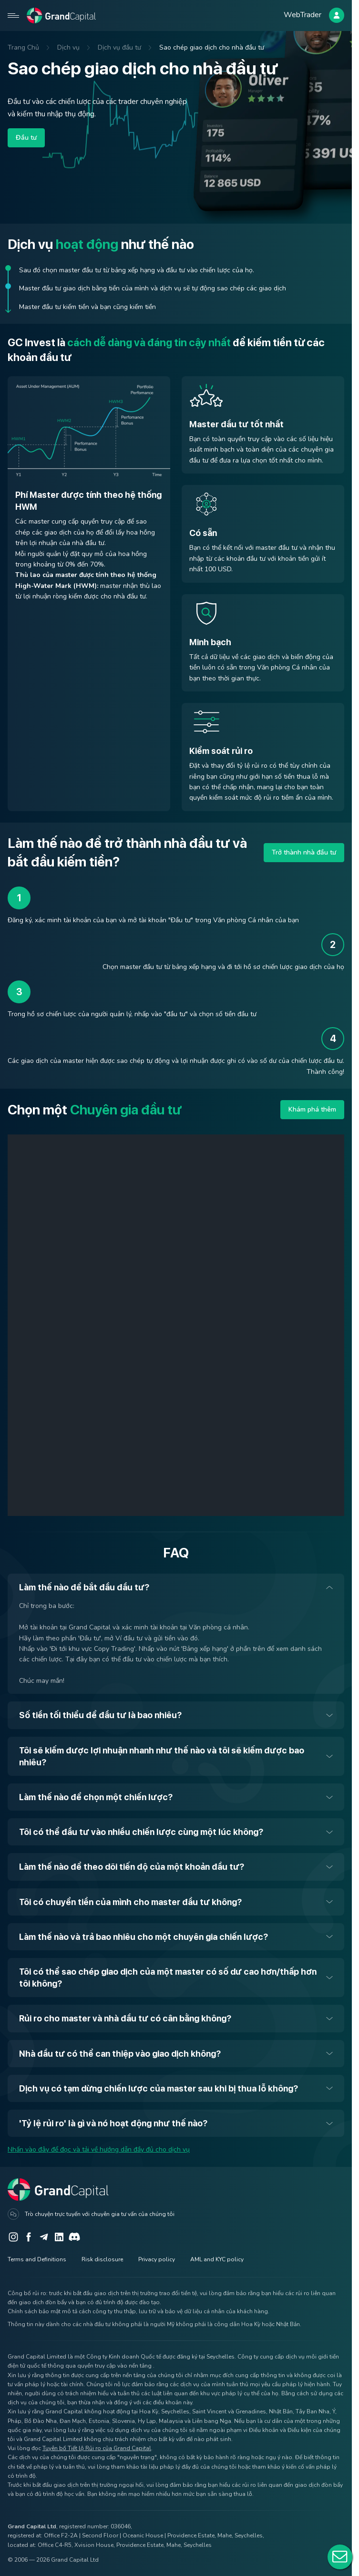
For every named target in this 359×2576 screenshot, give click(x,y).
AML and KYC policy (217, 2259)
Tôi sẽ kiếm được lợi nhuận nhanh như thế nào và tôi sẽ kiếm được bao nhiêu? (161, 1756)
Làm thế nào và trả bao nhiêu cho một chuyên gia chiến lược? (143, 1937)
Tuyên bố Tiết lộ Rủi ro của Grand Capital (96, 2448)
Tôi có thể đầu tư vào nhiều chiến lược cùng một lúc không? (141, 1832)
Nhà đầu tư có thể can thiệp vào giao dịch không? (120, 2054)
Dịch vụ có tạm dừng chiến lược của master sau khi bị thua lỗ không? (158, 2088)
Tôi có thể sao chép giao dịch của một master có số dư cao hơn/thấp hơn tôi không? (168, 1978)
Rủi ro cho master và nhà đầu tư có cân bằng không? (125, 2018)
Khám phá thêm (312, 1109)
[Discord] (74, 2237)
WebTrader (302, 15)
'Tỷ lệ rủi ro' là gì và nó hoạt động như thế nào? (113, 2123)
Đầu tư (26, 137)
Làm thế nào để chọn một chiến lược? (96, 1797)
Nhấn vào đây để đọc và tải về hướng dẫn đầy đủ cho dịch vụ (99, 2149)
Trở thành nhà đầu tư (304, 852)
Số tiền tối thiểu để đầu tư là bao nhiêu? (100, 1715)
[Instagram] (13, 2237)
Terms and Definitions (37, 2259)
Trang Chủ (23, 47)
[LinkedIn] (59, 2237)
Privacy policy (156, 2259)
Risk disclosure (102, 2259)
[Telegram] (44, 2237)
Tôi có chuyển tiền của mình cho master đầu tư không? (130, 1902)
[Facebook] (28, 2237)
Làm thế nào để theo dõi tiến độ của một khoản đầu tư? (131, 1867)
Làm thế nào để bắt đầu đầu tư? (84, 1587)
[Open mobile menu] (13, 15)
